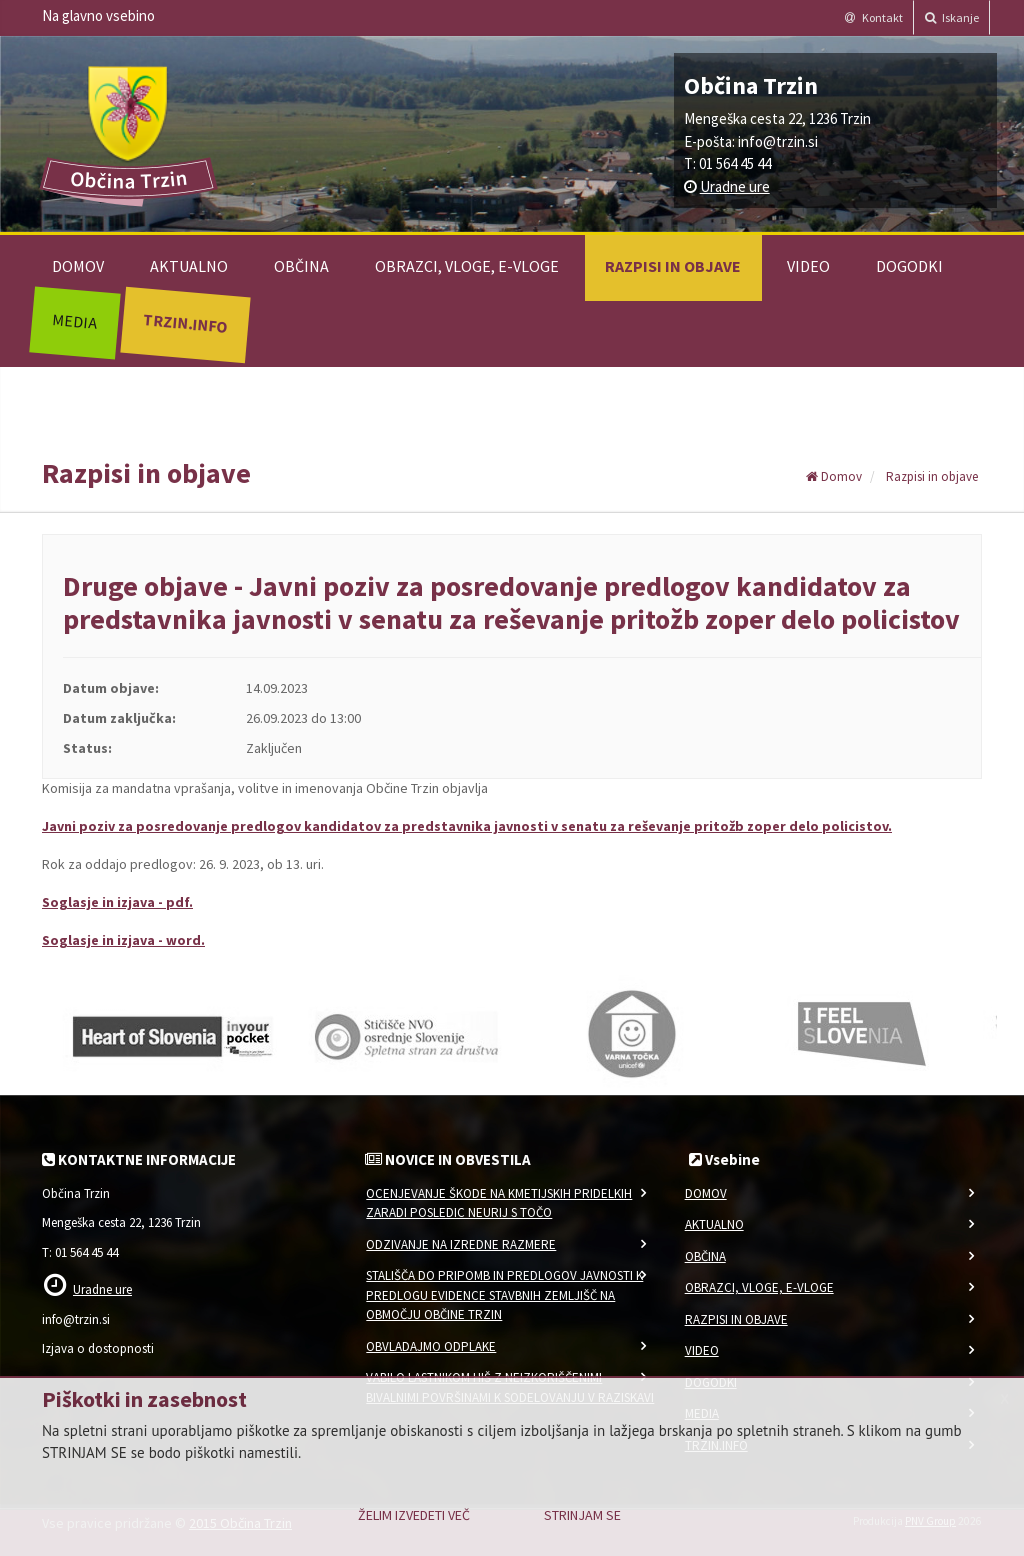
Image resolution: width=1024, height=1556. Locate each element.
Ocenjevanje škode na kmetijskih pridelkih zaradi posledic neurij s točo (499, 1203)
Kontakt (874, 17)
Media (74, 321)
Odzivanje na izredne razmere (461, 1244)
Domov (78, 266)
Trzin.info (184, 322)
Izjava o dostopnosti (98, 1348)
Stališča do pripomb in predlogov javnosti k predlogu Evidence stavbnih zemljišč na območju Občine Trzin (504, 1295)
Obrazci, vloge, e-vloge (467, 266)
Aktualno (189, 266)
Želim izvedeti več (414, 1515)
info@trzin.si (778, 141)
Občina (301, 266)
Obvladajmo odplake (431, 1346)
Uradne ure (735, 186)
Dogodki (909, 266)
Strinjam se (582, 1515)
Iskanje (952, 17)
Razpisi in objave (673, 266)
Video (808, 266)
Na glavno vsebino (98, 15)
